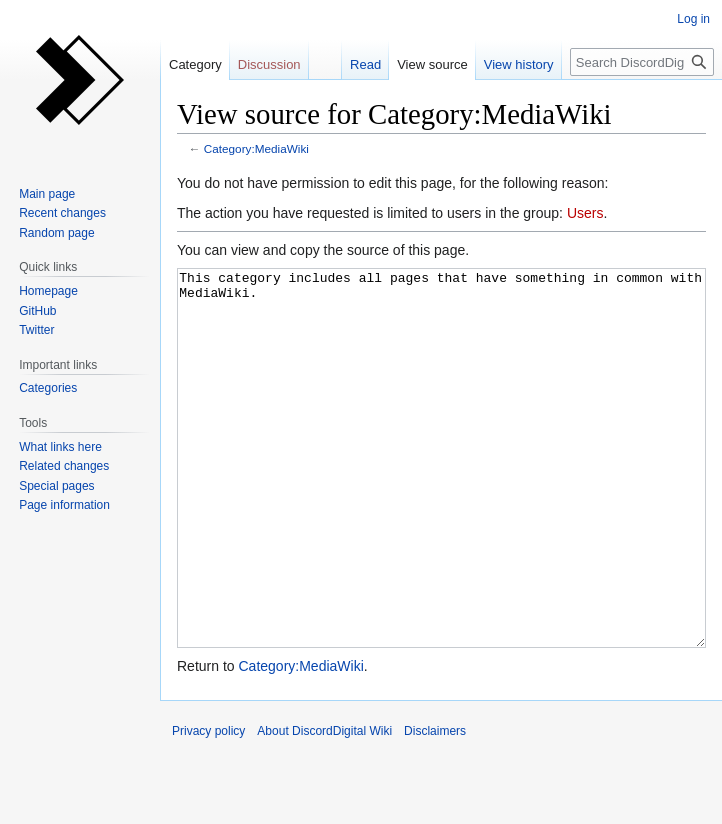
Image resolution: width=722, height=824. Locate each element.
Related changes (64, 466)
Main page (47, 194)
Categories (48, 388)
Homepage (48, 291)
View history (519, 64)
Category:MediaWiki (256, 148)
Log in (693, 19)
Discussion (269, 64)
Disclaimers (435, 806)
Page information (64, 505)
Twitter (36, 330)
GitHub (37, 311)
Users (585, 213)
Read (365, 64)
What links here (60, 447)
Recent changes (62, 213)
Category (195, 64)
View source (432, 64)
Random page (56, 233)
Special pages (56, 486)
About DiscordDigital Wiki (324, 806)
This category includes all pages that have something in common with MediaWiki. (441, 495)
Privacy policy (208, 806)
